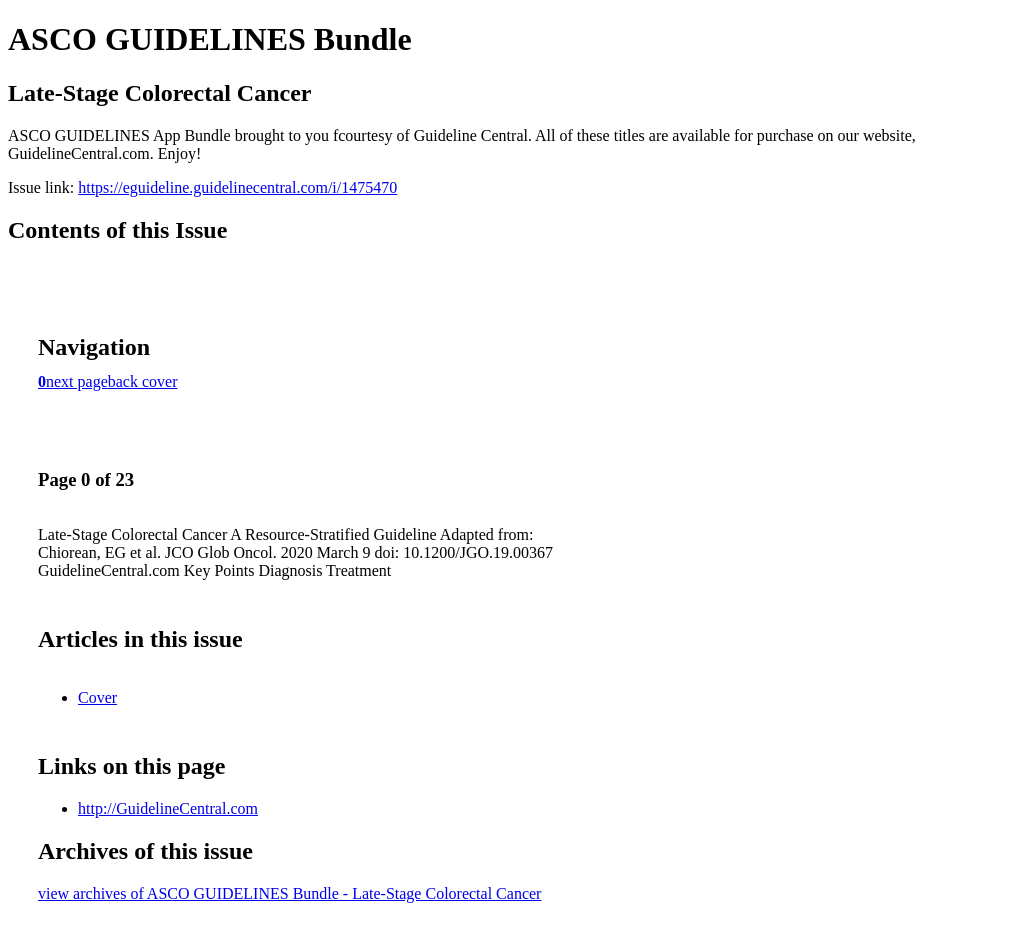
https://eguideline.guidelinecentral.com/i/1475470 (237, 187)
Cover (97, 697)
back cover (143, 381)
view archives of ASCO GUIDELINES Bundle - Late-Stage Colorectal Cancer (289, 893)
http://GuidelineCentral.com (168, 808)
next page (77, 381)
